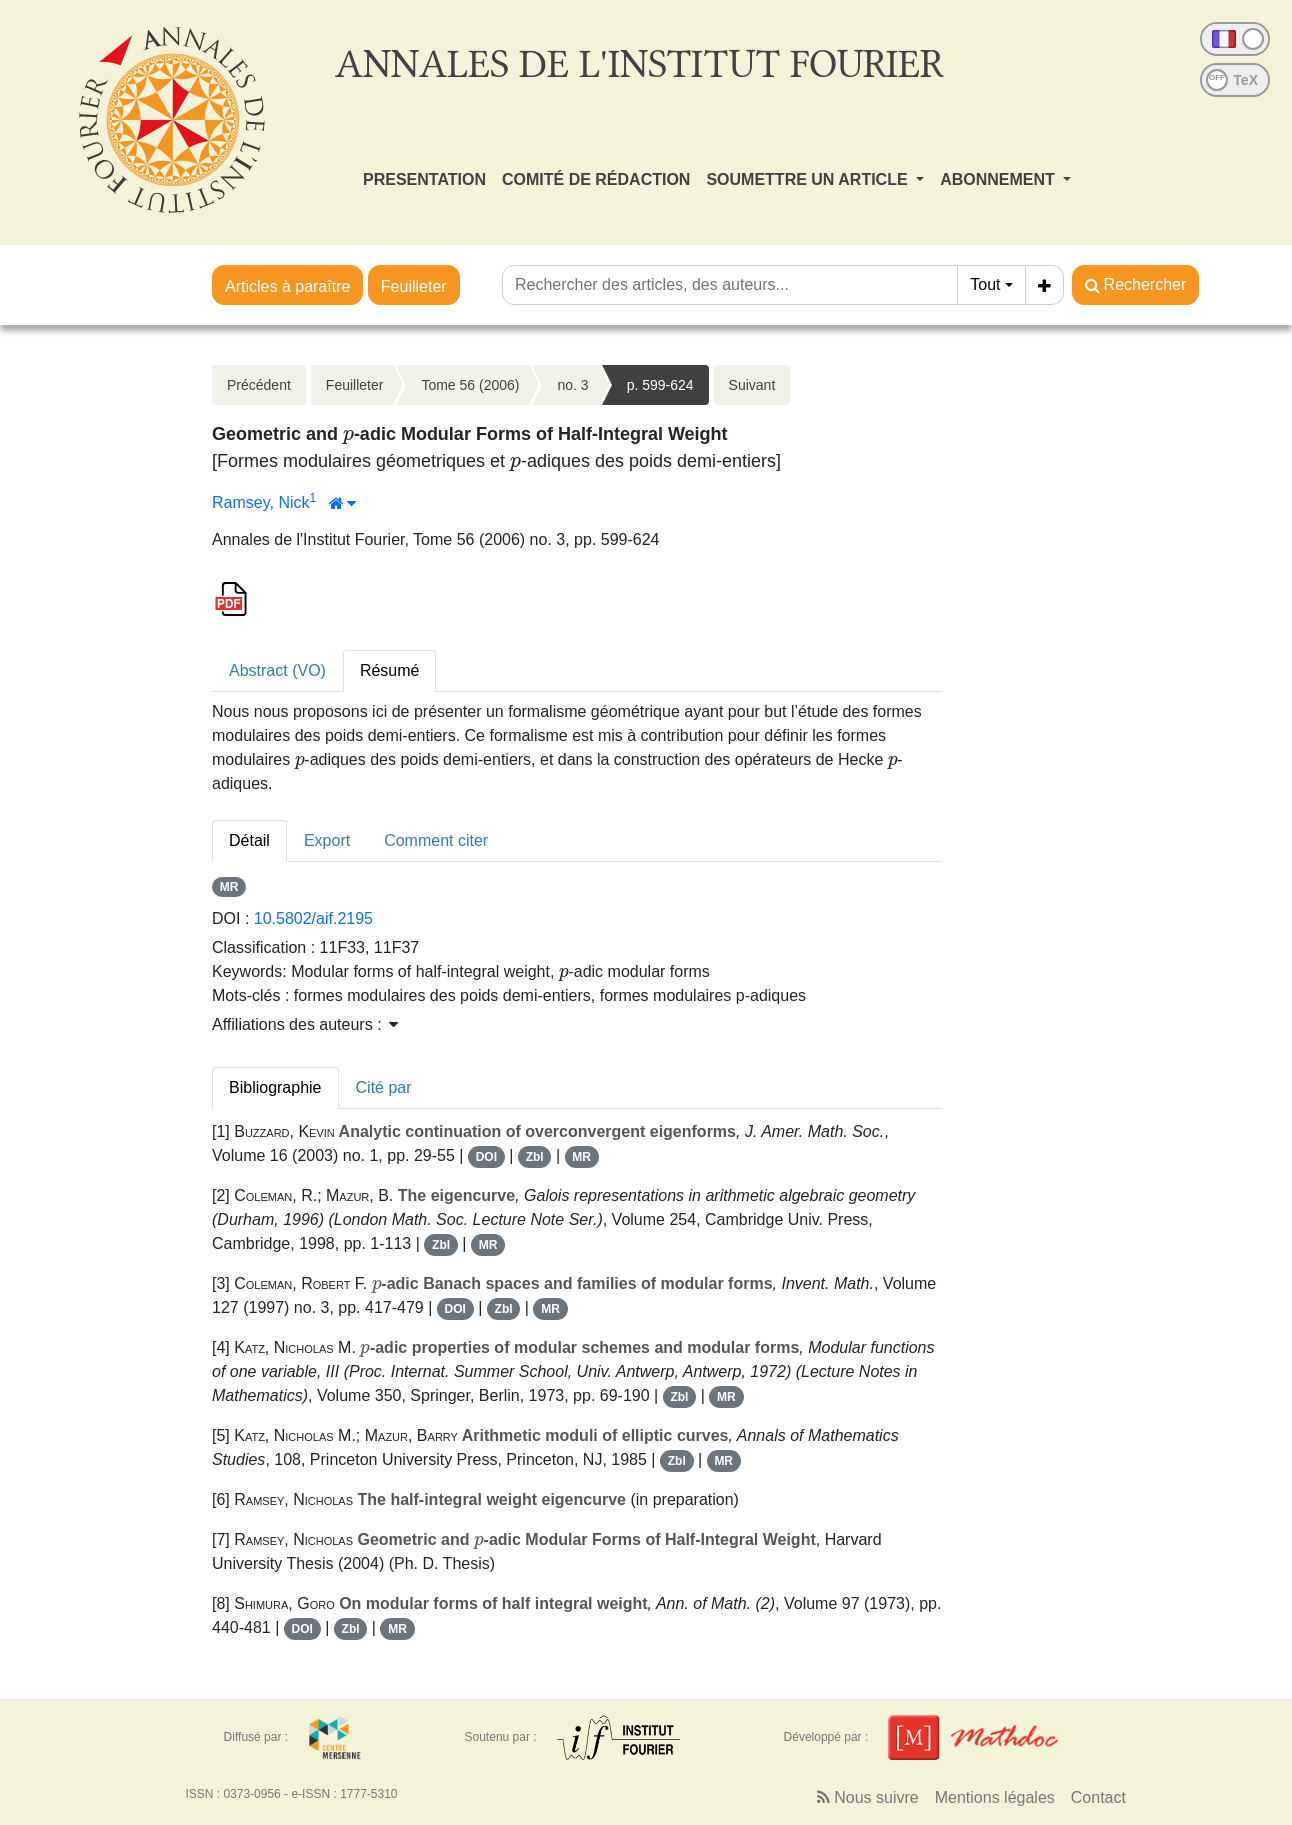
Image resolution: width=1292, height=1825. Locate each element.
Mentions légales (995, 1797)
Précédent (259, 385)
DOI (486, 1157)
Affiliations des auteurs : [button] (305, 1024)
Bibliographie (275, 1087)
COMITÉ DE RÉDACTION (596, 179)
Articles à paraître (287, 286)
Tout (985, 284)
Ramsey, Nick (261, 502)
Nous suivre (868, 1797)
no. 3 (572, 385)
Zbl (535, 1157)
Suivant (752, 385)
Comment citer (436, 840)
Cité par (384, 1087)
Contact (1098, 1797)
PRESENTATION (424, 179)
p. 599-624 (660, 385)
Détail (249, 840)
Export (327, 840)
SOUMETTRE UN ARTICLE (809, 179)
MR (229, 887)
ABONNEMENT (999, 179)
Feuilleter (414, 286)
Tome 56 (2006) (470, 385)
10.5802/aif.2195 (313, 918)
